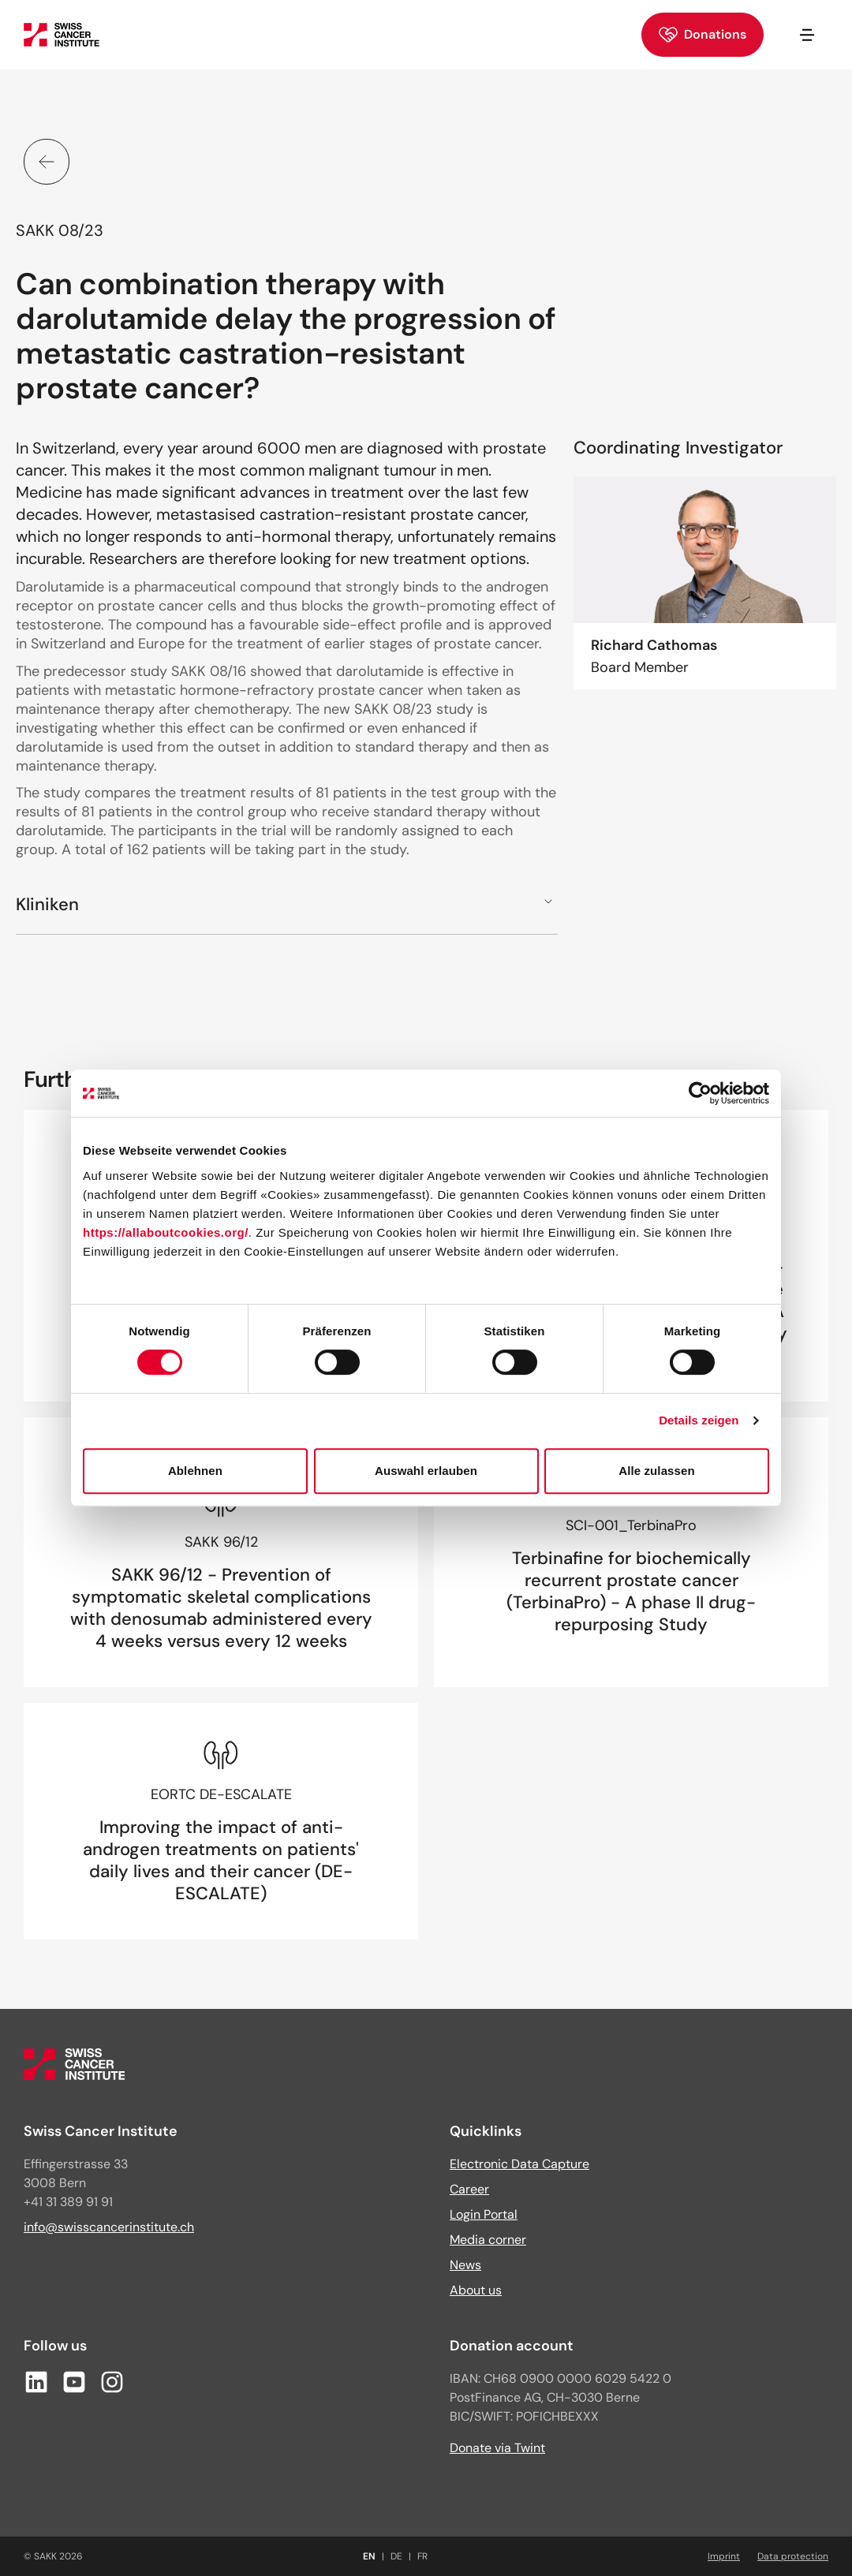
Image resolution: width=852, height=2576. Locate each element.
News (465, 2265)
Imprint (724, 2556)
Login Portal (484, 2214)
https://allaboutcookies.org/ (165, 1232)
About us (476, 2290)
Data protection (792, 2556)
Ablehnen (195, 1470)
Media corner (488, 2239)
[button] (287, 904)
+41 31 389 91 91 (68, 2201)
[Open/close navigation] (807, 34)
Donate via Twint (497, 2448)
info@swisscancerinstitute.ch (109, 2227)
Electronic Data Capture (519, 2164)
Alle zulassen (656, 1470)
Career (469, 2189)
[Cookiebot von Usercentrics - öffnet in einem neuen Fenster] (700, 1093)
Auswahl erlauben (426, 1470)
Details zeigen (698, 1420)
